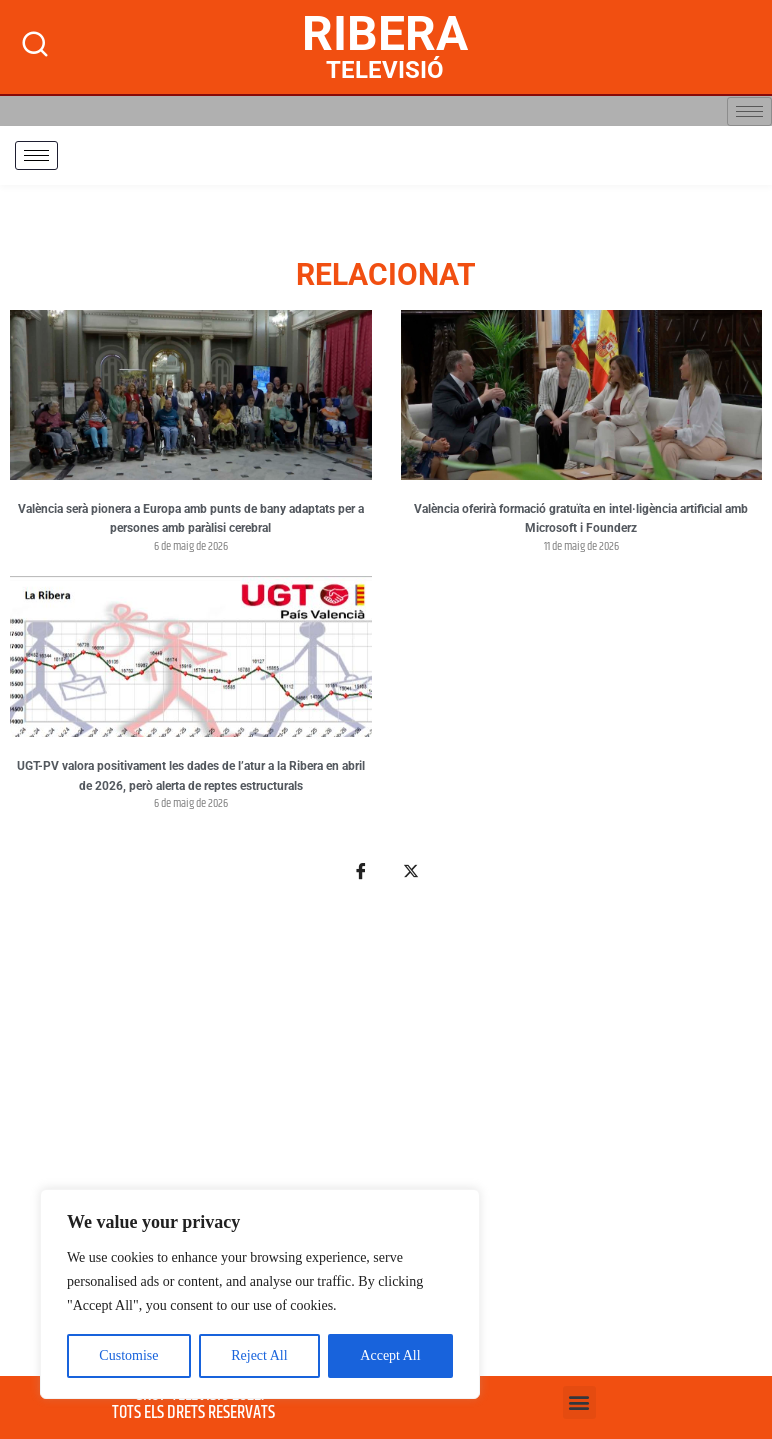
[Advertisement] (386, 1140)
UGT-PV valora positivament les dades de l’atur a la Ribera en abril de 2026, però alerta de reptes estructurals (191, 776)
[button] (579, 1402)
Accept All (390, 1355)
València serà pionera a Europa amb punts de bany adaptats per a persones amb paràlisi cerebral (191, 519)
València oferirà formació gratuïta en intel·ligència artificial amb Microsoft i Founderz (581, 519)
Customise (128, 1355)
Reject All (259, 1355)
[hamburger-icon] (749, 111)
